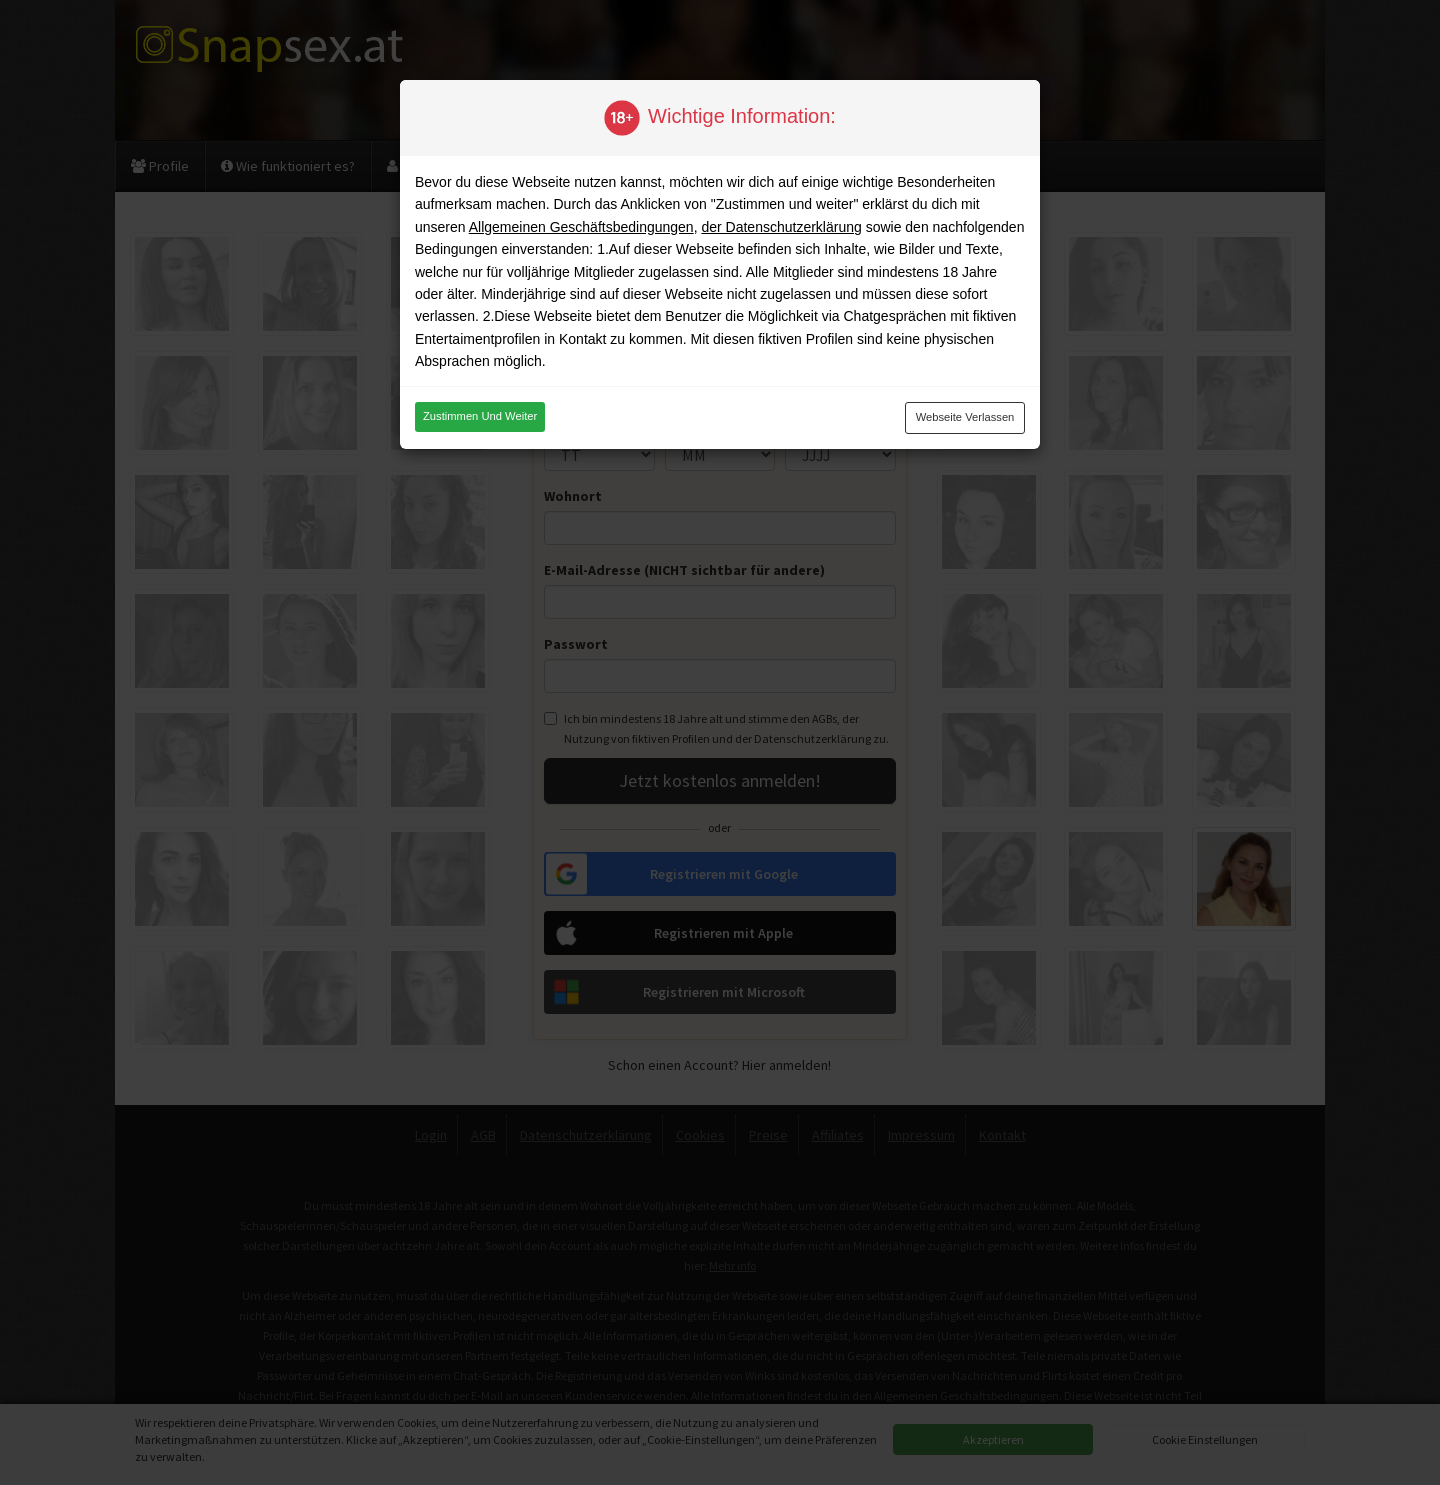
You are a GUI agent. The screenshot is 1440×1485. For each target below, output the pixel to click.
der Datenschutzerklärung (781, 227)
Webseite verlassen (965, 417)
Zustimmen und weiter (480, 416)
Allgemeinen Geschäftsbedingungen (581, 227)
